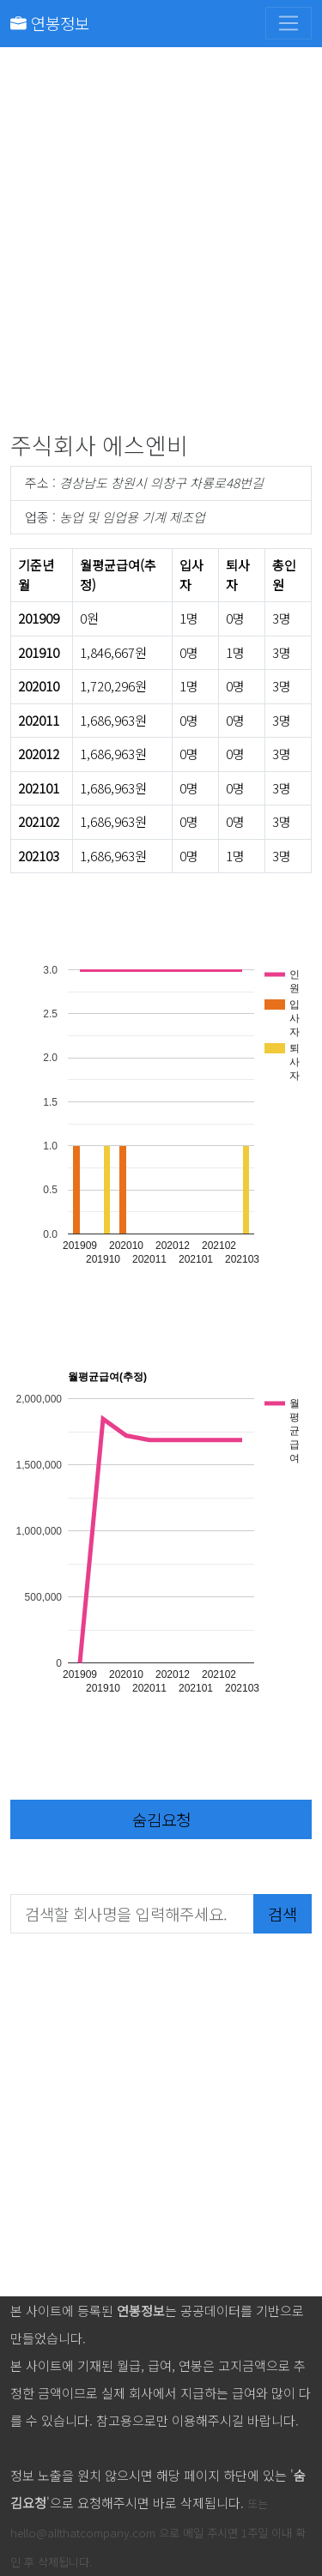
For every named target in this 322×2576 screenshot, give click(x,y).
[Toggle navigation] (288, 23)
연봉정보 (49, 22)
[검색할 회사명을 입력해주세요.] (132, 1914)
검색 (282, 1913)
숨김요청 (161, 1819)
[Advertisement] (161, 243)
